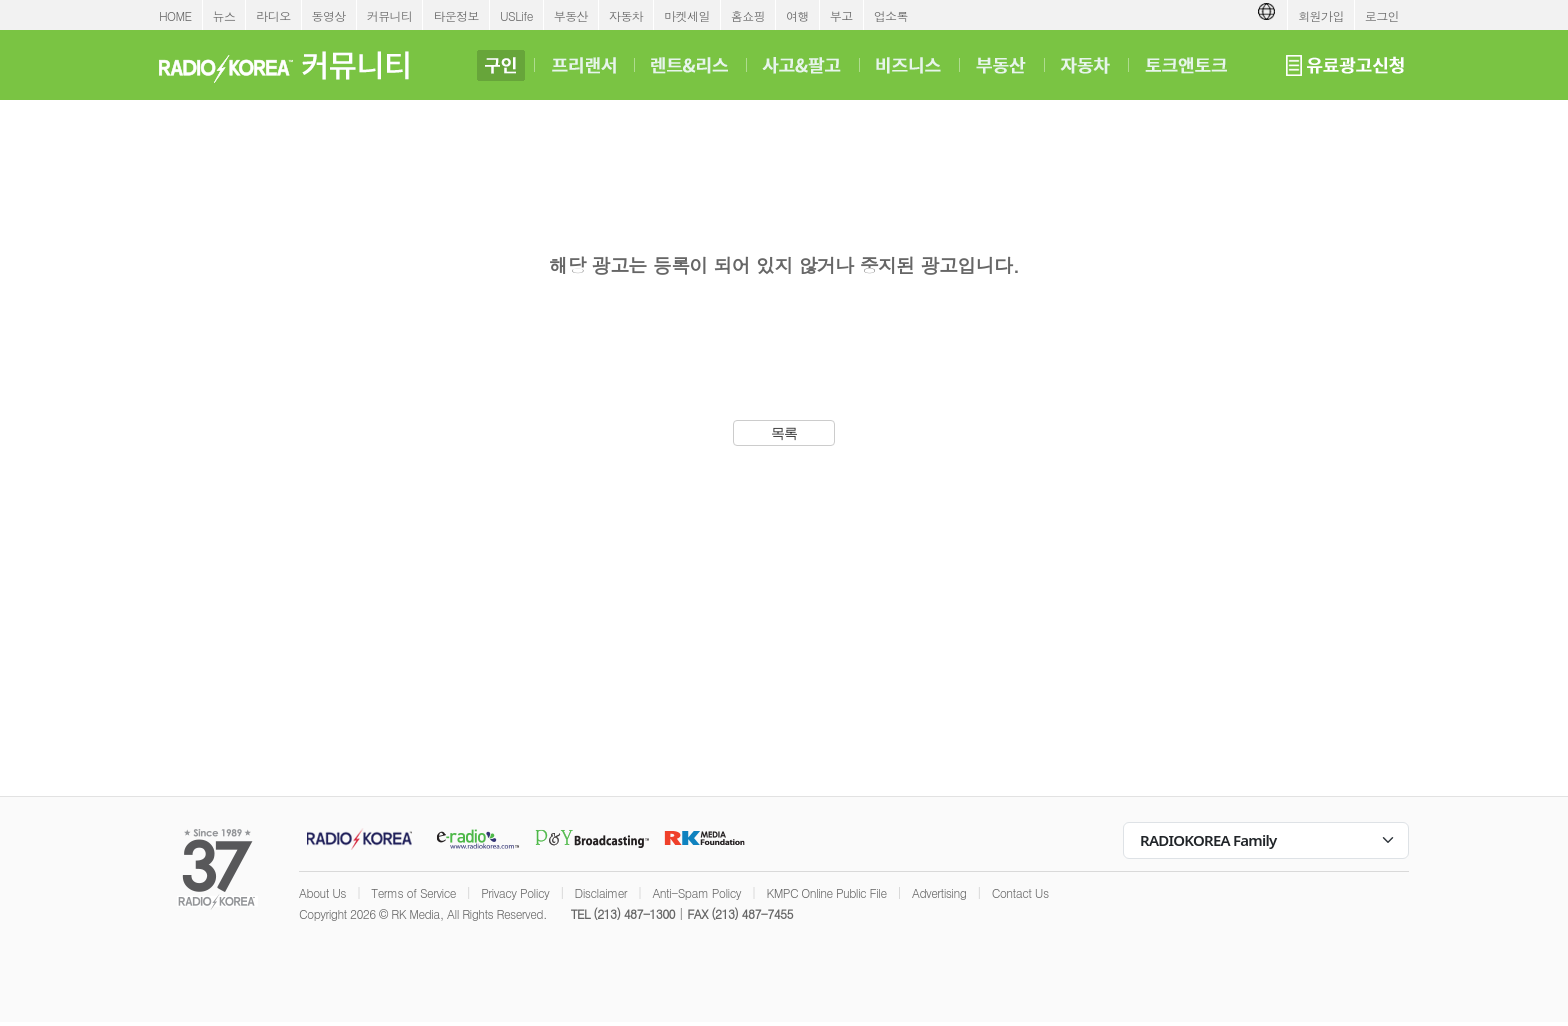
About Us (322, 892)
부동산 (571, 15)
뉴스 (224, 15)
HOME (175, 15)
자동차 (626, 15)
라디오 (273, 15)
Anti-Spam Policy (696, 892)
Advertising (939, 892)
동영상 (329, 15)
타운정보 (456, 15)
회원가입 (1321, 15)
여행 (797, 15)
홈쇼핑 (748, 15)
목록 (784, 433)
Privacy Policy (515, 892)
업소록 (891, 15)
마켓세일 (687, 15)
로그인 (1382, 15)
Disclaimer (601, 892)
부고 (841, 15)
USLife (516, 15)
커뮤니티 (390, 15)
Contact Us (1020, 892)
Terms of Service (413, 892)
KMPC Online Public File (826, 892)
